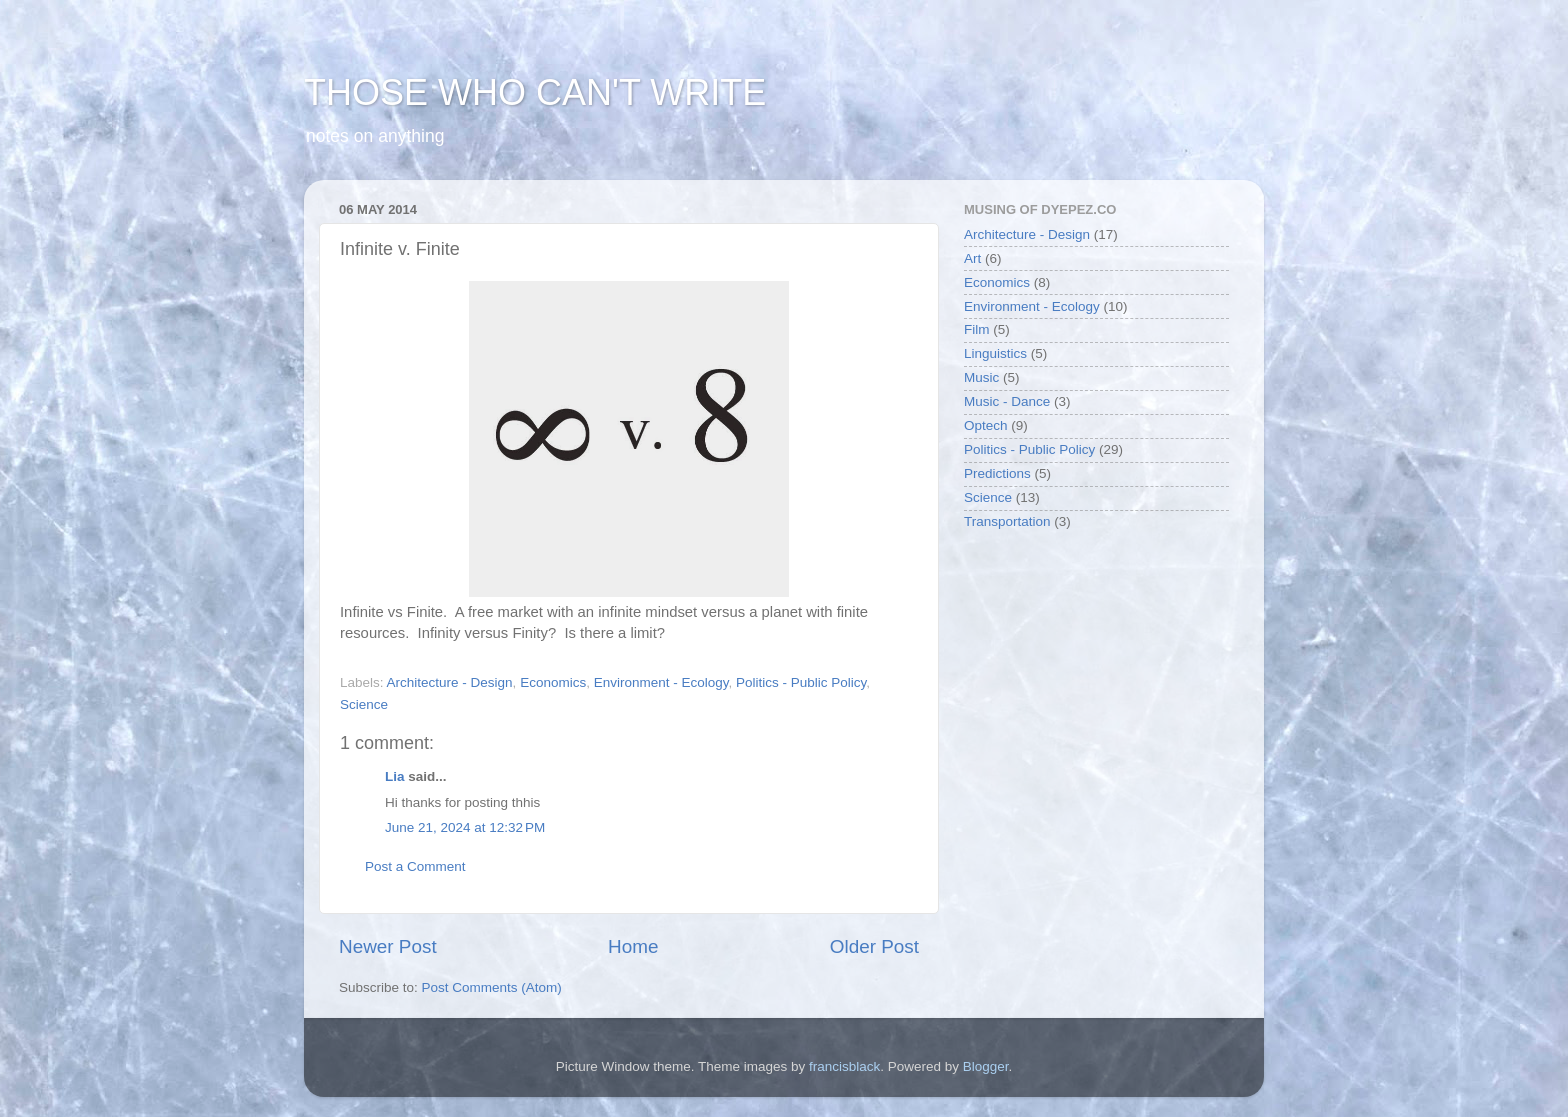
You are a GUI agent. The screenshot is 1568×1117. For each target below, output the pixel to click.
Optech (986, 425)
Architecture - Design (450, 682)
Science (364, 704)
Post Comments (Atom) (492, 987)
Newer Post (388, 946)
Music (981, 377)
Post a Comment (415, 866)
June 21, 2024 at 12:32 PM (465, 827)
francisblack (844, 1066)
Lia (395, 776)
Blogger (986, 1066)
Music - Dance (1007, 401)
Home (633, 946)
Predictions (997, 473)
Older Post (874, 946)
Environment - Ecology (661, 682)
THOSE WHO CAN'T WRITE (535, 92)
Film (977, 329)
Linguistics (995, 353)
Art (972, 258)
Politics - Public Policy (801, 682)
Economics (553, 682)
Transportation (1007, 521)
